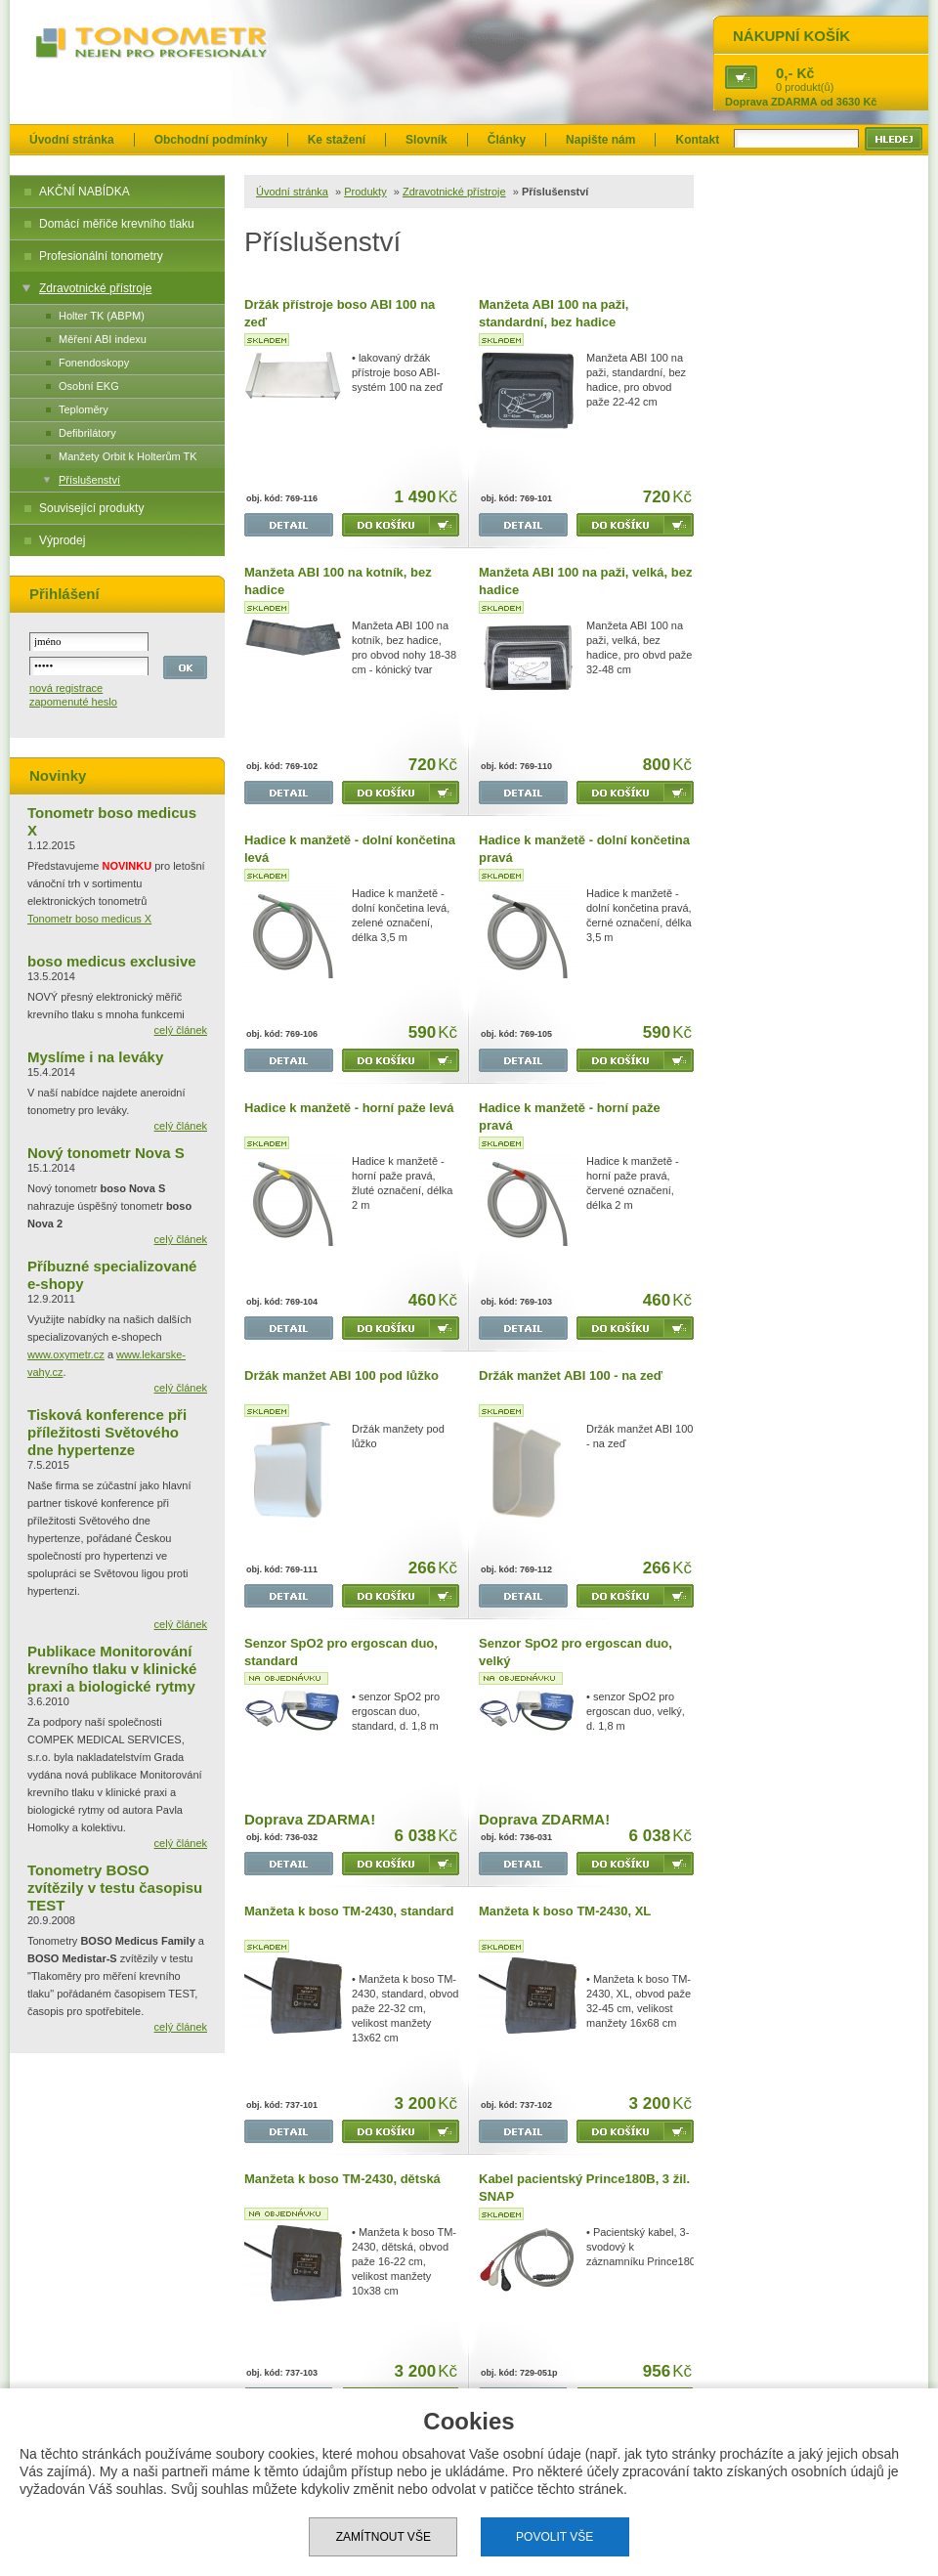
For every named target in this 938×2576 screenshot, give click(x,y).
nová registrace (66, 688)
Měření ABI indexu (103, 339)
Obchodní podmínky (211, 140)
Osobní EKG (89, 386)
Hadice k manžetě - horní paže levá (349, 1107)
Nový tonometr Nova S (106, 1152)
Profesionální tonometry (101, 256)
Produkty (365, 191)
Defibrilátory (87, 433)
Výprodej (62, 540)
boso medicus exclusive (111, 961)
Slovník (426, 140)
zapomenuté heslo (73, 702)
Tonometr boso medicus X (89, 918)
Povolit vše (554, 2537)
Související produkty (91, 508)
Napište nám (600, 140)
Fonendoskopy (94, 362)
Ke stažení (336, 140)
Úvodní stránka (71, 140)
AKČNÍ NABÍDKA (84, 191)
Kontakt (697, 140)
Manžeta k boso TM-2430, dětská (342, 2178)
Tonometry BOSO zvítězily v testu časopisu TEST (114, 1887)
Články (507, 140)
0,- (784, 72)
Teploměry (83, 409)
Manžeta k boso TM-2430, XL (565, 1911)
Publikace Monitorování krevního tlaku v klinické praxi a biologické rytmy (111, 1669)
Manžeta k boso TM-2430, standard (349, 1911)
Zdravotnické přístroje (95, 288)
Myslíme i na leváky (95, 1057)
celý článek (180, 1030)
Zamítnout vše (383, 2537)
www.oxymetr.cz (66, 1354)
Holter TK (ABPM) (102, 316)
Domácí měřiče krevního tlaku (116, 224)
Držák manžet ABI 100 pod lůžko (341, 1375)
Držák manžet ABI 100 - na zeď (570, 1375)
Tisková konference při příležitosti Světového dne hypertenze (107, 1432)
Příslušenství (89, 480)
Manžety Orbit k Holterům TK (128, 456)
